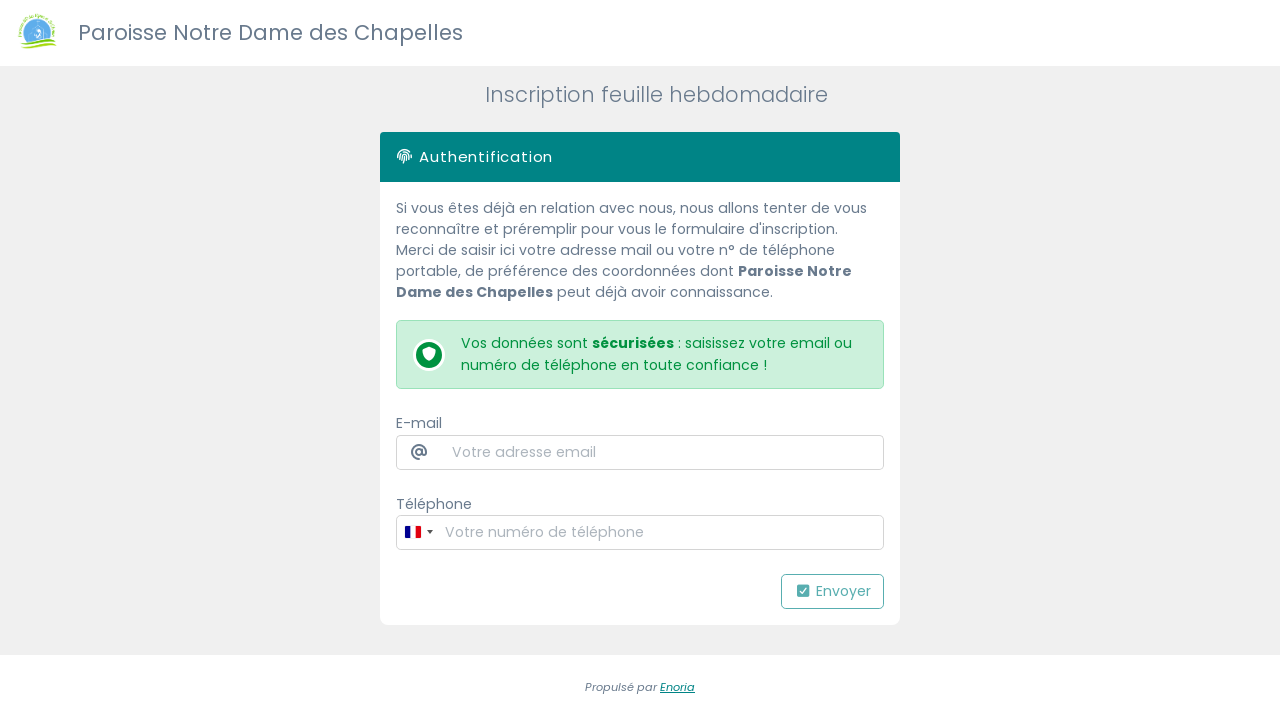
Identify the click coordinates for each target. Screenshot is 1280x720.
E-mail (419, 423)
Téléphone (434, 504)
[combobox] (418, 532)
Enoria (677, 687)
